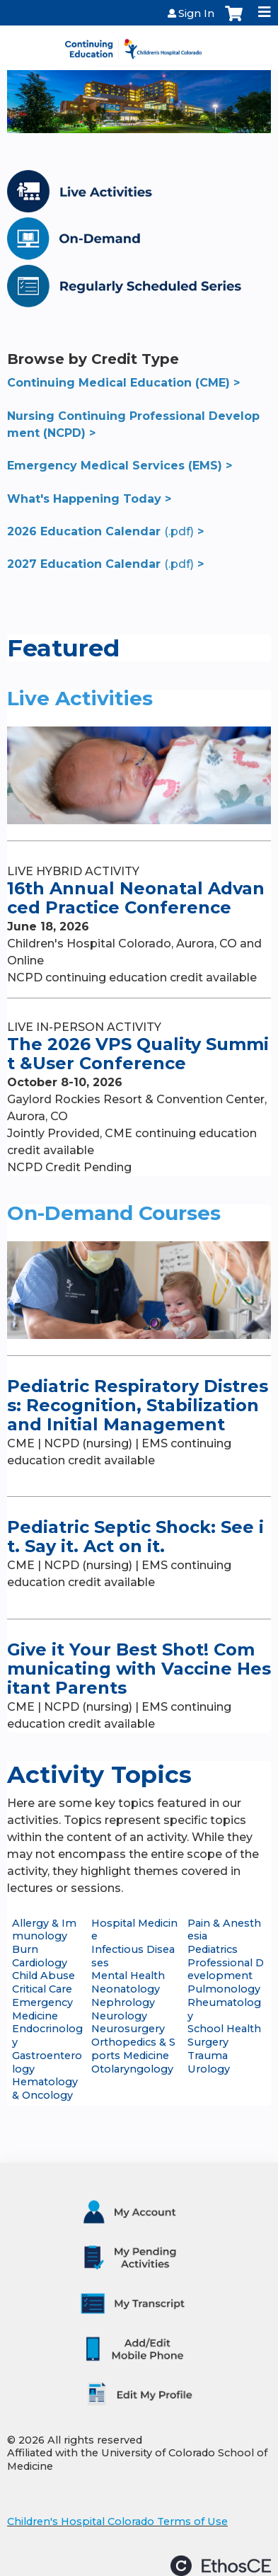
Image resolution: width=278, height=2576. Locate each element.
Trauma (207, 2055)
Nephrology (123, 2002)
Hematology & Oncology (45, 2088)
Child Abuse (43, 1975)
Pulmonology (223, 1989)
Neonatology (125, 1989)
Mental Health (128, 1975)
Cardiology (39, 1962)
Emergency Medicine (42, 2009)
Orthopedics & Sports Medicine (133, 2049)
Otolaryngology (132, 2069)
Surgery (207, 2042)
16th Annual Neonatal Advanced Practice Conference (136, 898)
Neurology (119, 2016)
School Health (224, 2028)
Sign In (196, 13)
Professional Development (225, 1969)
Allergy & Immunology (44, 1930)
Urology (208, 2069)
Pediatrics (212, 1949)
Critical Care (42, 1989)
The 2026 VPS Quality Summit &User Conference (138, 1053)
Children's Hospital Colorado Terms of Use (117, 2521)
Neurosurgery (128, 2028)
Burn (25, 1949)
